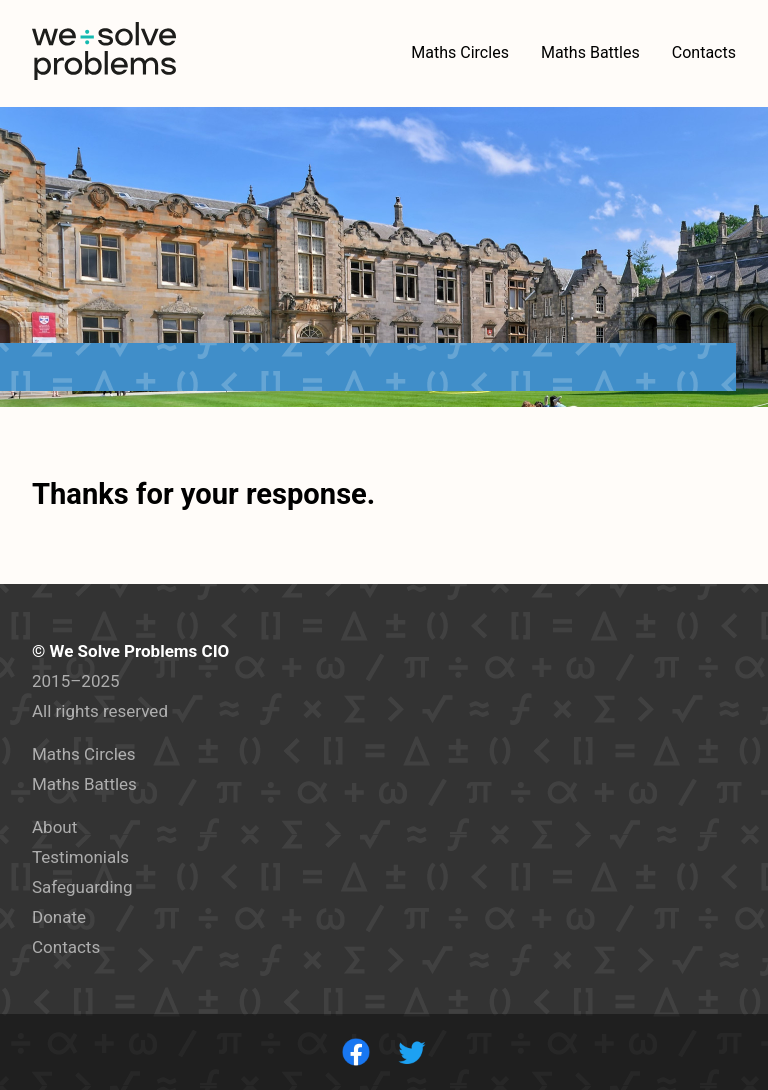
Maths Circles (84, 754)
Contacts (66, 947)
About (54, 827)
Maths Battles (84, 784)
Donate (59, 917)
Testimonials (80, 857)
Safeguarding (82, 887)
